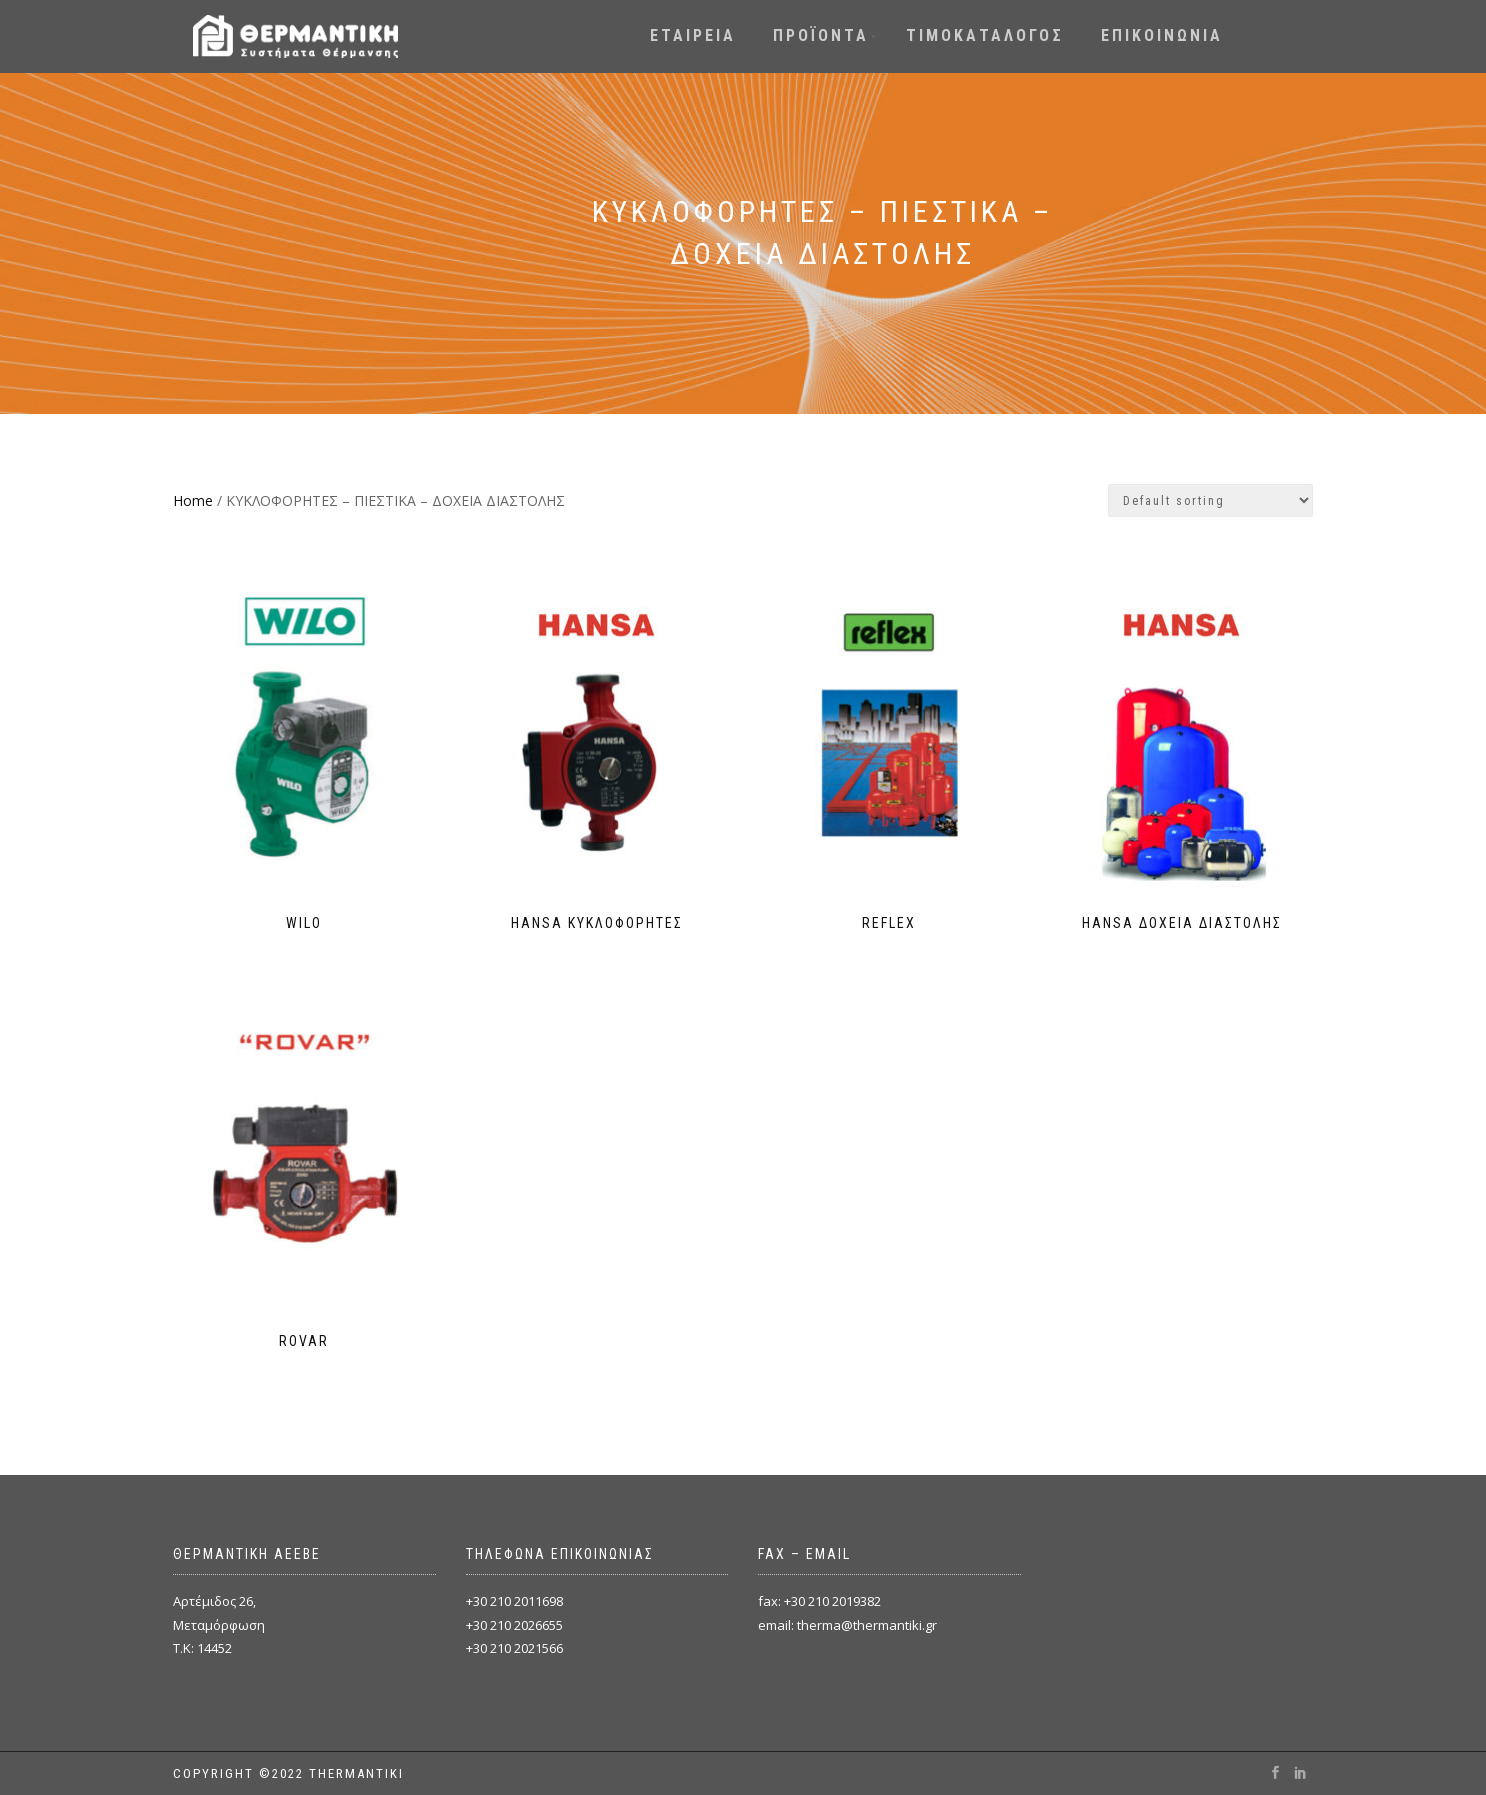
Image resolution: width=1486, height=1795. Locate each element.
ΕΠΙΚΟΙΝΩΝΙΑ (1162, 35)
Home (193, 500)
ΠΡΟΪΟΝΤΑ (821, 35)
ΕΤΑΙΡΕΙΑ (693, 35)
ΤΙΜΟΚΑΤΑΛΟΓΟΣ (985, 35)
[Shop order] (1210, 500)
